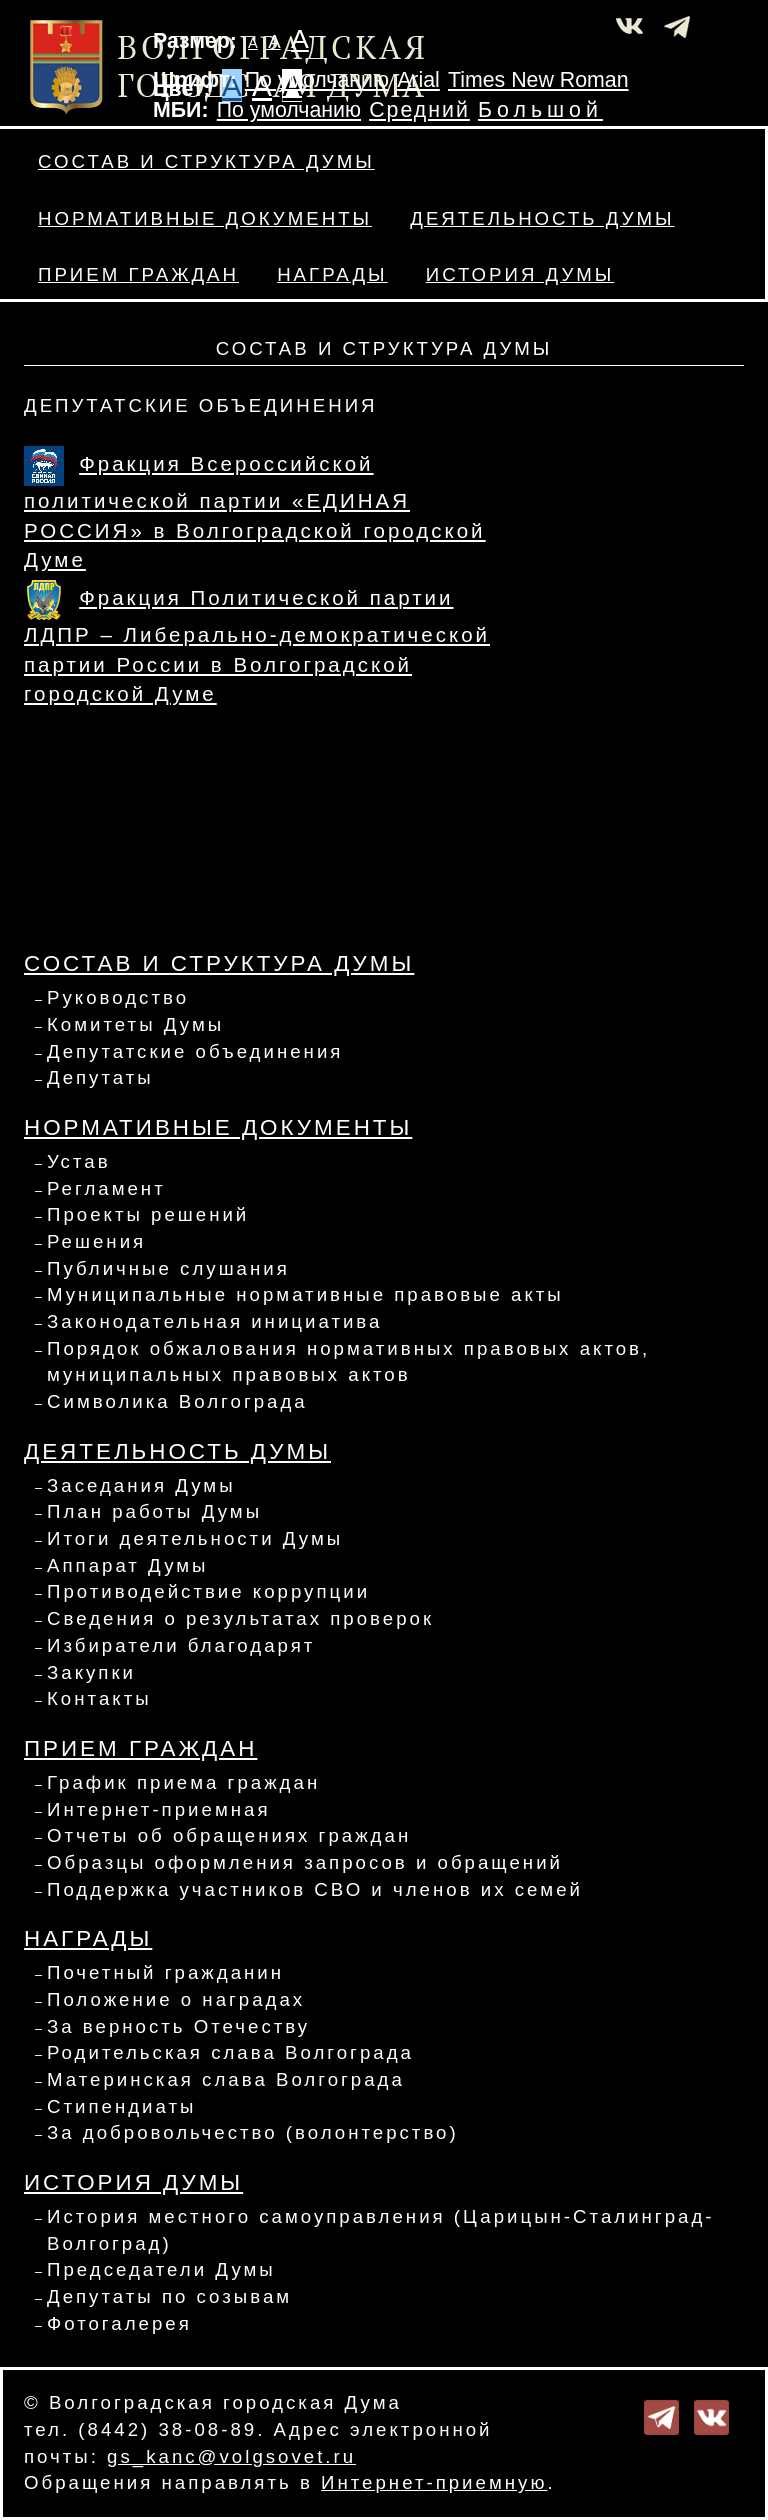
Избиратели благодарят (181, 1645)
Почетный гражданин (165, 1972)
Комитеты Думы (135, 1024)
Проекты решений (148, 1214)
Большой (540, 110)
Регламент (106, 1188)
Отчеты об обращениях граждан (229, 1835)
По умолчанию (317, 80)
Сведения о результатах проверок (240, 1618)
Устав (79, 1161)
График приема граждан (183, 1782)
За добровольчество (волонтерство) (253, 2132)
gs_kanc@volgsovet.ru (231, 2456)
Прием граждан (138, 274)
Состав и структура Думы (206, 161)
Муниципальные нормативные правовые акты (305, 1294)
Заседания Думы (141, 1485)
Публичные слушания (168, 1268)
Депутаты (100, 1077)
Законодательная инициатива (214, 1321)
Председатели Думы (161, 2269)
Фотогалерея (119, 2323)
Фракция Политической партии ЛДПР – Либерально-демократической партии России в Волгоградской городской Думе (257, 645)
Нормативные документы (205, 218)
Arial (418, 80)
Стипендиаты (121, 2106)
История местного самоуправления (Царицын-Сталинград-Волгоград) (381, 2230)
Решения (96, 1241)
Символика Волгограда (177, 1401)
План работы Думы (154, 1511)
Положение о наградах (176, 1999)
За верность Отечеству (178, 2026)
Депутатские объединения (195, 1051)
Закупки (91, 1672)
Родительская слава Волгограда (230, 2052)
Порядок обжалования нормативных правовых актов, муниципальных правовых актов (348, 1362)
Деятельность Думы (542, 218)
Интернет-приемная (159, 1809)
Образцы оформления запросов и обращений (305, 1862)
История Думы (520, 274)
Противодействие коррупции (208, 1591)
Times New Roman (538, 80)
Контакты (99, 1698)
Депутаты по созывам (169, 2296)
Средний (419, 110)
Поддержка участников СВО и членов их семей (315, 1889)
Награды (332, 274)
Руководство (118, 997)
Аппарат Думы (128, 1565)
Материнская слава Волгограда (226, 2079)
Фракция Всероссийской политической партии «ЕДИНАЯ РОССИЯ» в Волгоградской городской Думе (255, 511)
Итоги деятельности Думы (195, 1538)
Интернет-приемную (434, 2482)
